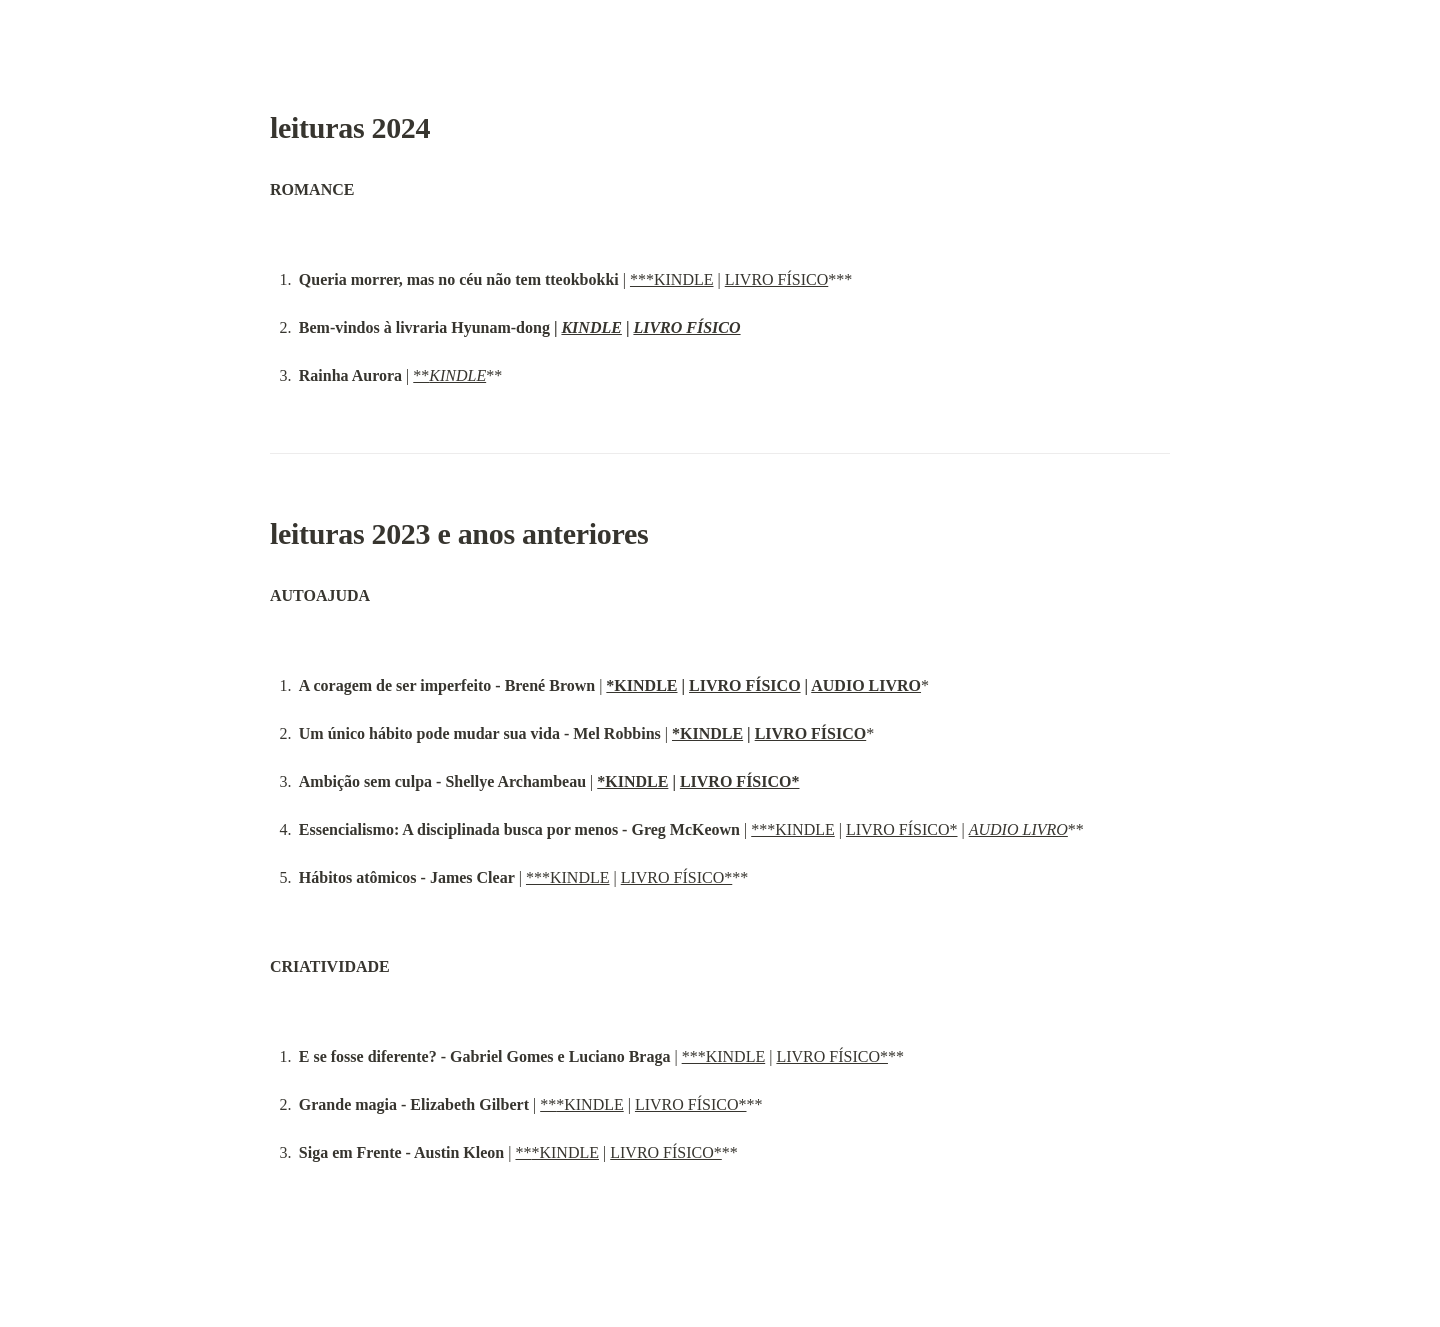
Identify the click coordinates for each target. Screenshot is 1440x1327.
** (449, 375)
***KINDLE (672, 279)
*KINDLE (641, 685)
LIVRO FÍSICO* (740, 781)
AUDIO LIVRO (866, 685)
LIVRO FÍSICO (777, 279)
